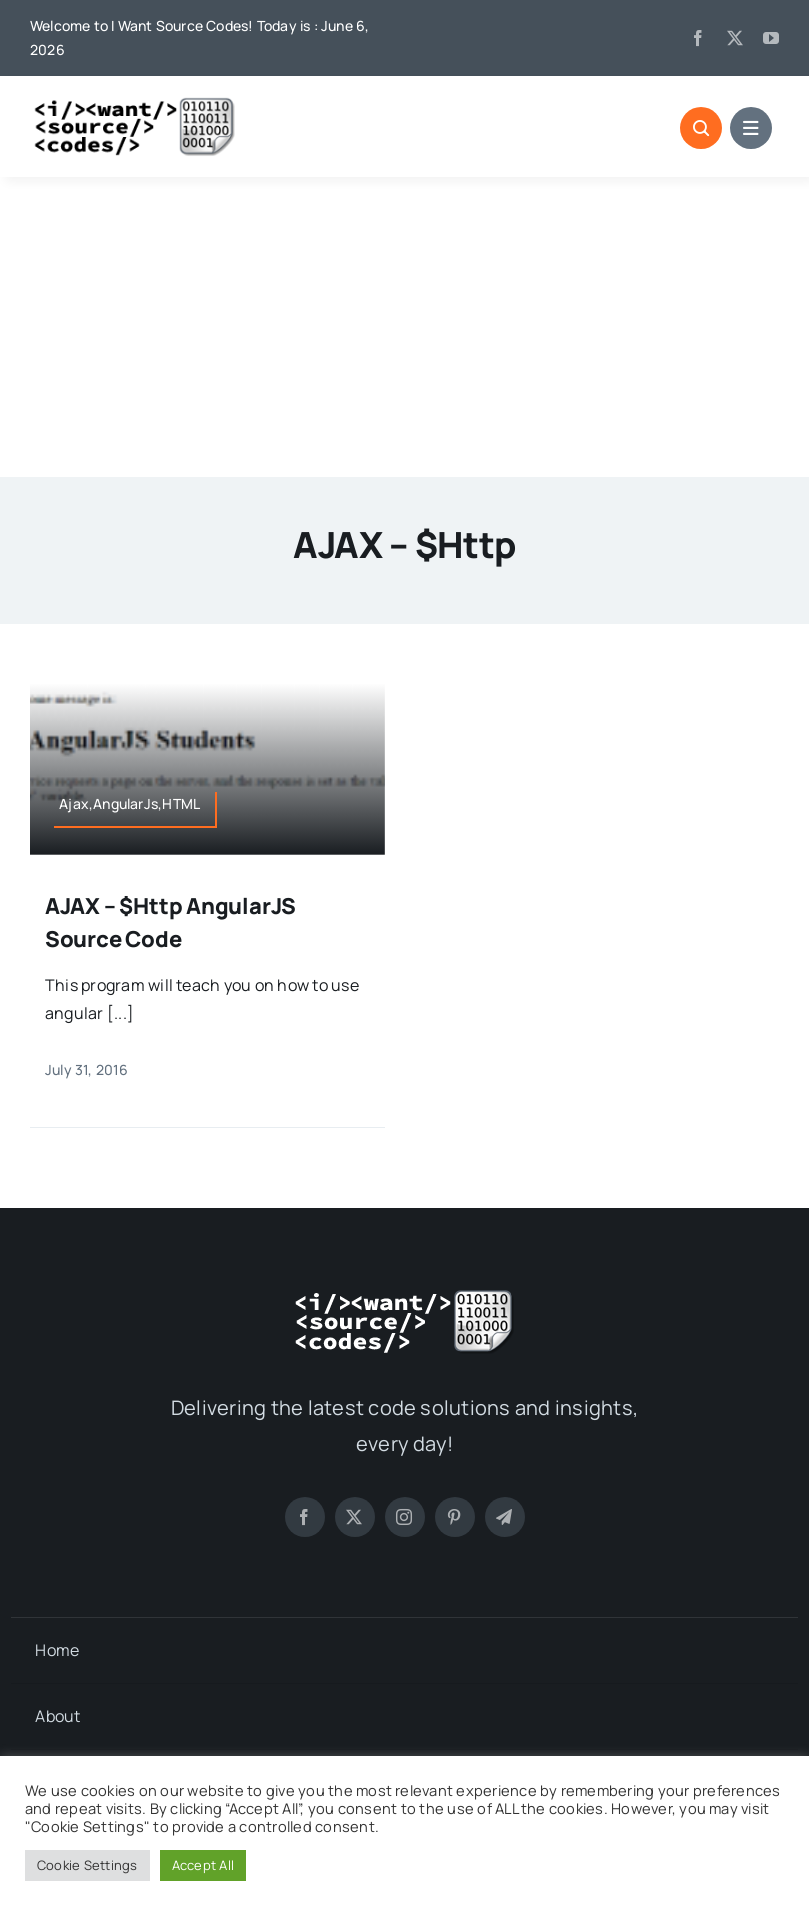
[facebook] (698, 38)
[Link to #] (701, 128)
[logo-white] (405, 1296)
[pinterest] (455, 1517)
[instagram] (405, 1517)
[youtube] (771, 38)
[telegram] (505, 1517)
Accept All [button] (203, 1865)
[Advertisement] (404, 327)
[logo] (135, 104)
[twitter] (735, 38)
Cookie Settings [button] (87, 1865)
